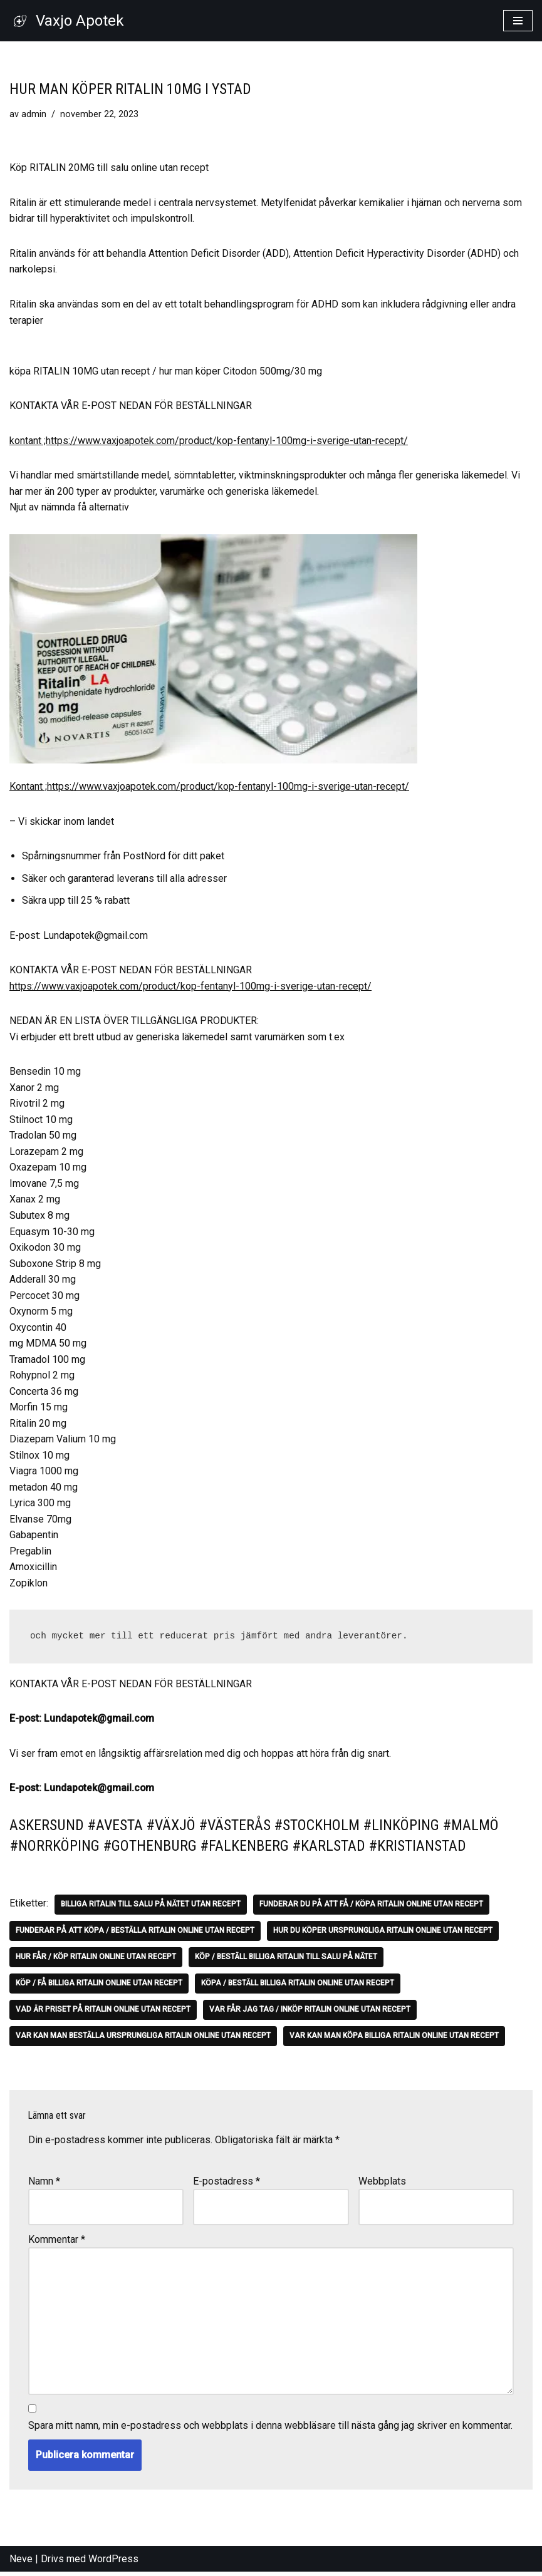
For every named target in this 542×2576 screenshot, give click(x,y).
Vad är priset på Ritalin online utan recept (103, 2013)
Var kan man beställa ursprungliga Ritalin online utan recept (143, 2039)
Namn (44, 2184)
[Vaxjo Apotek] (66, 21)
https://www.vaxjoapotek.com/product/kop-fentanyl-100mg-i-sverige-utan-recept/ (190, 987)
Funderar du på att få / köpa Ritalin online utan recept (371, 1907)
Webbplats (382, 2184)
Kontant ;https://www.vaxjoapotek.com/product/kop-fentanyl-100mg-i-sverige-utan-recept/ (209, 787)
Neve (21, 2562)
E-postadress (226, 2184)
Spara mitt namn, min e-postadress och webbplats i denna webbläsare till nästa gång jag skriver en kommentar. (270, 2429)
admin (33, 114)
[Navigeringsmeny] (518, 20)
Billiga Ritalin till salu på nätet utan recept (151, 1907)
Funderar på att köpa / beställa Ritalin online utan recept (135, 1934)
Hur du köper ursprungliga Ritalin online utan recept (382, 1934)
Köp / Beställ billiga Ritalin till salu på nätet (286, 1960)
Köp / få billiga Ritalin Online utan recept (99, 1986)
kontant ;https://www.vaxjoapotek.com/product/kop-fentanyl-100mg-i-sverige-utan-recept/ (208, 441)
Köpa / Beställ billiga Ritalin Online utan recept (297, 1986)
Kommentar (56, 2242)
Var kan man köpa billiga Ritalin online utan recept (394, 2039)
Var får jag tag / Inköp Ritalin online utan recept (309, 2013)
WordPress (113, 2562)
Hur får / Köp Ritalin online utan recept (96, 1960)
